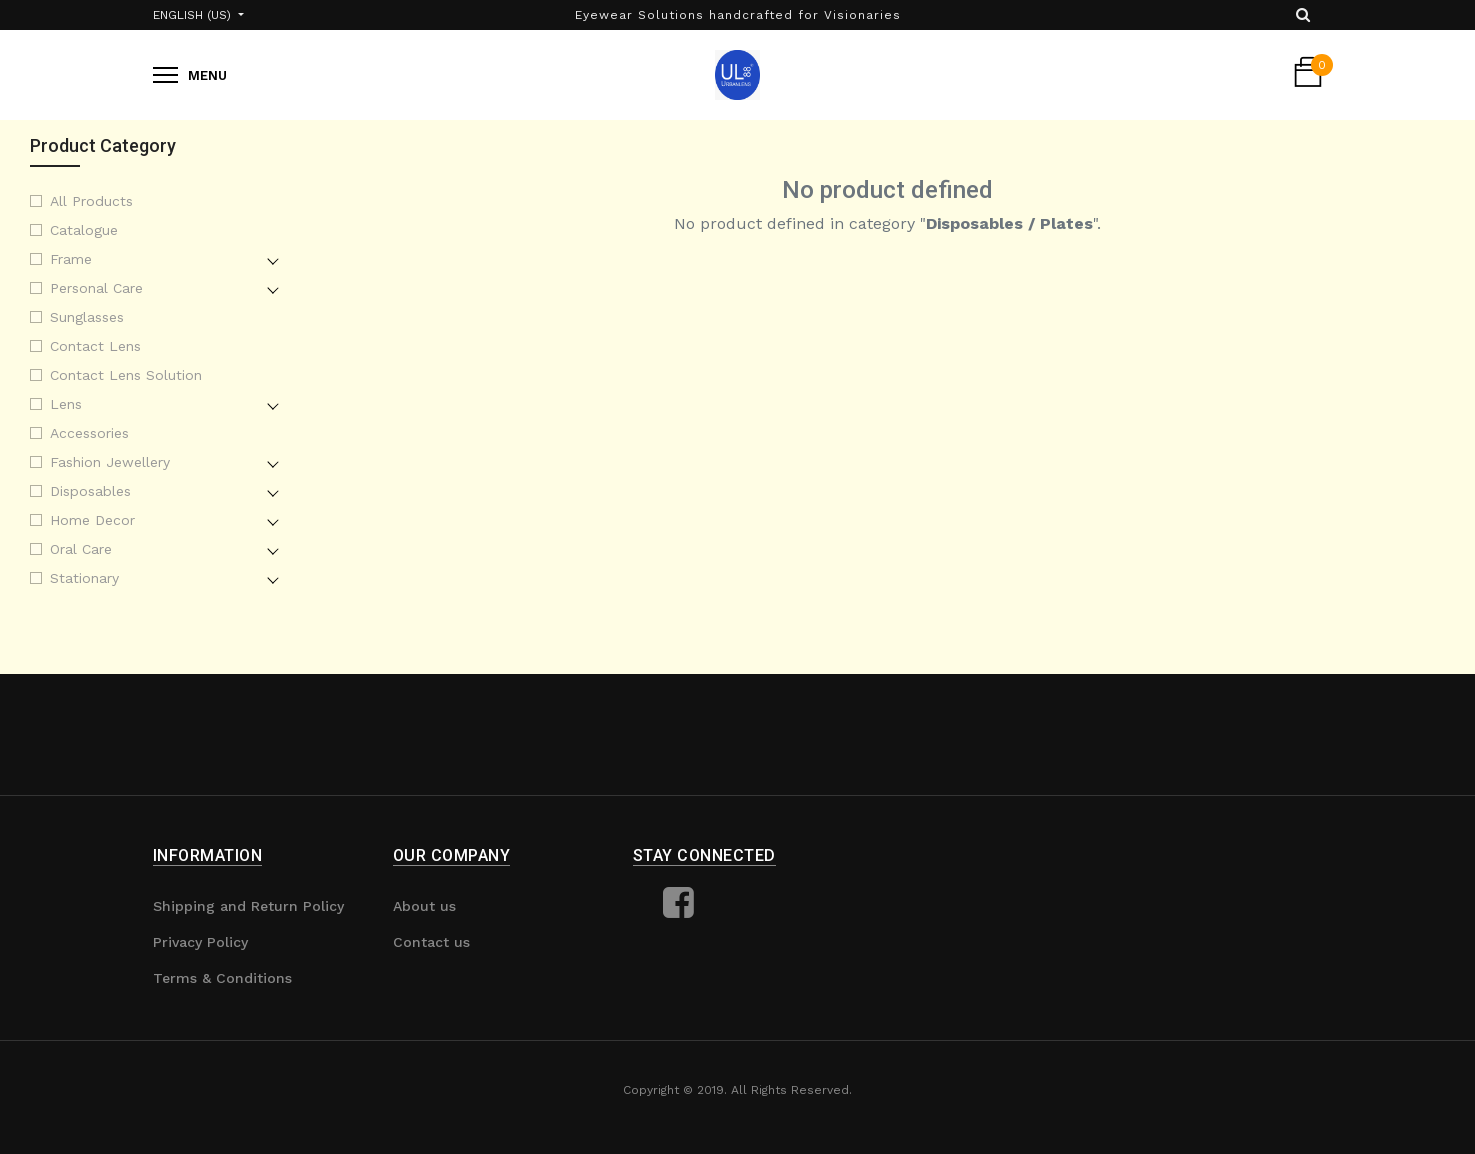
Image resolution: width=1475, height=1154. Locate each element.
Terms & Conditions (222, 978)
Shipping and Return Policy (248, 906)
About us (424, 906)
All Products (91, 201)
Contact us (431, 942)
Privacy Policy (200, 942)
